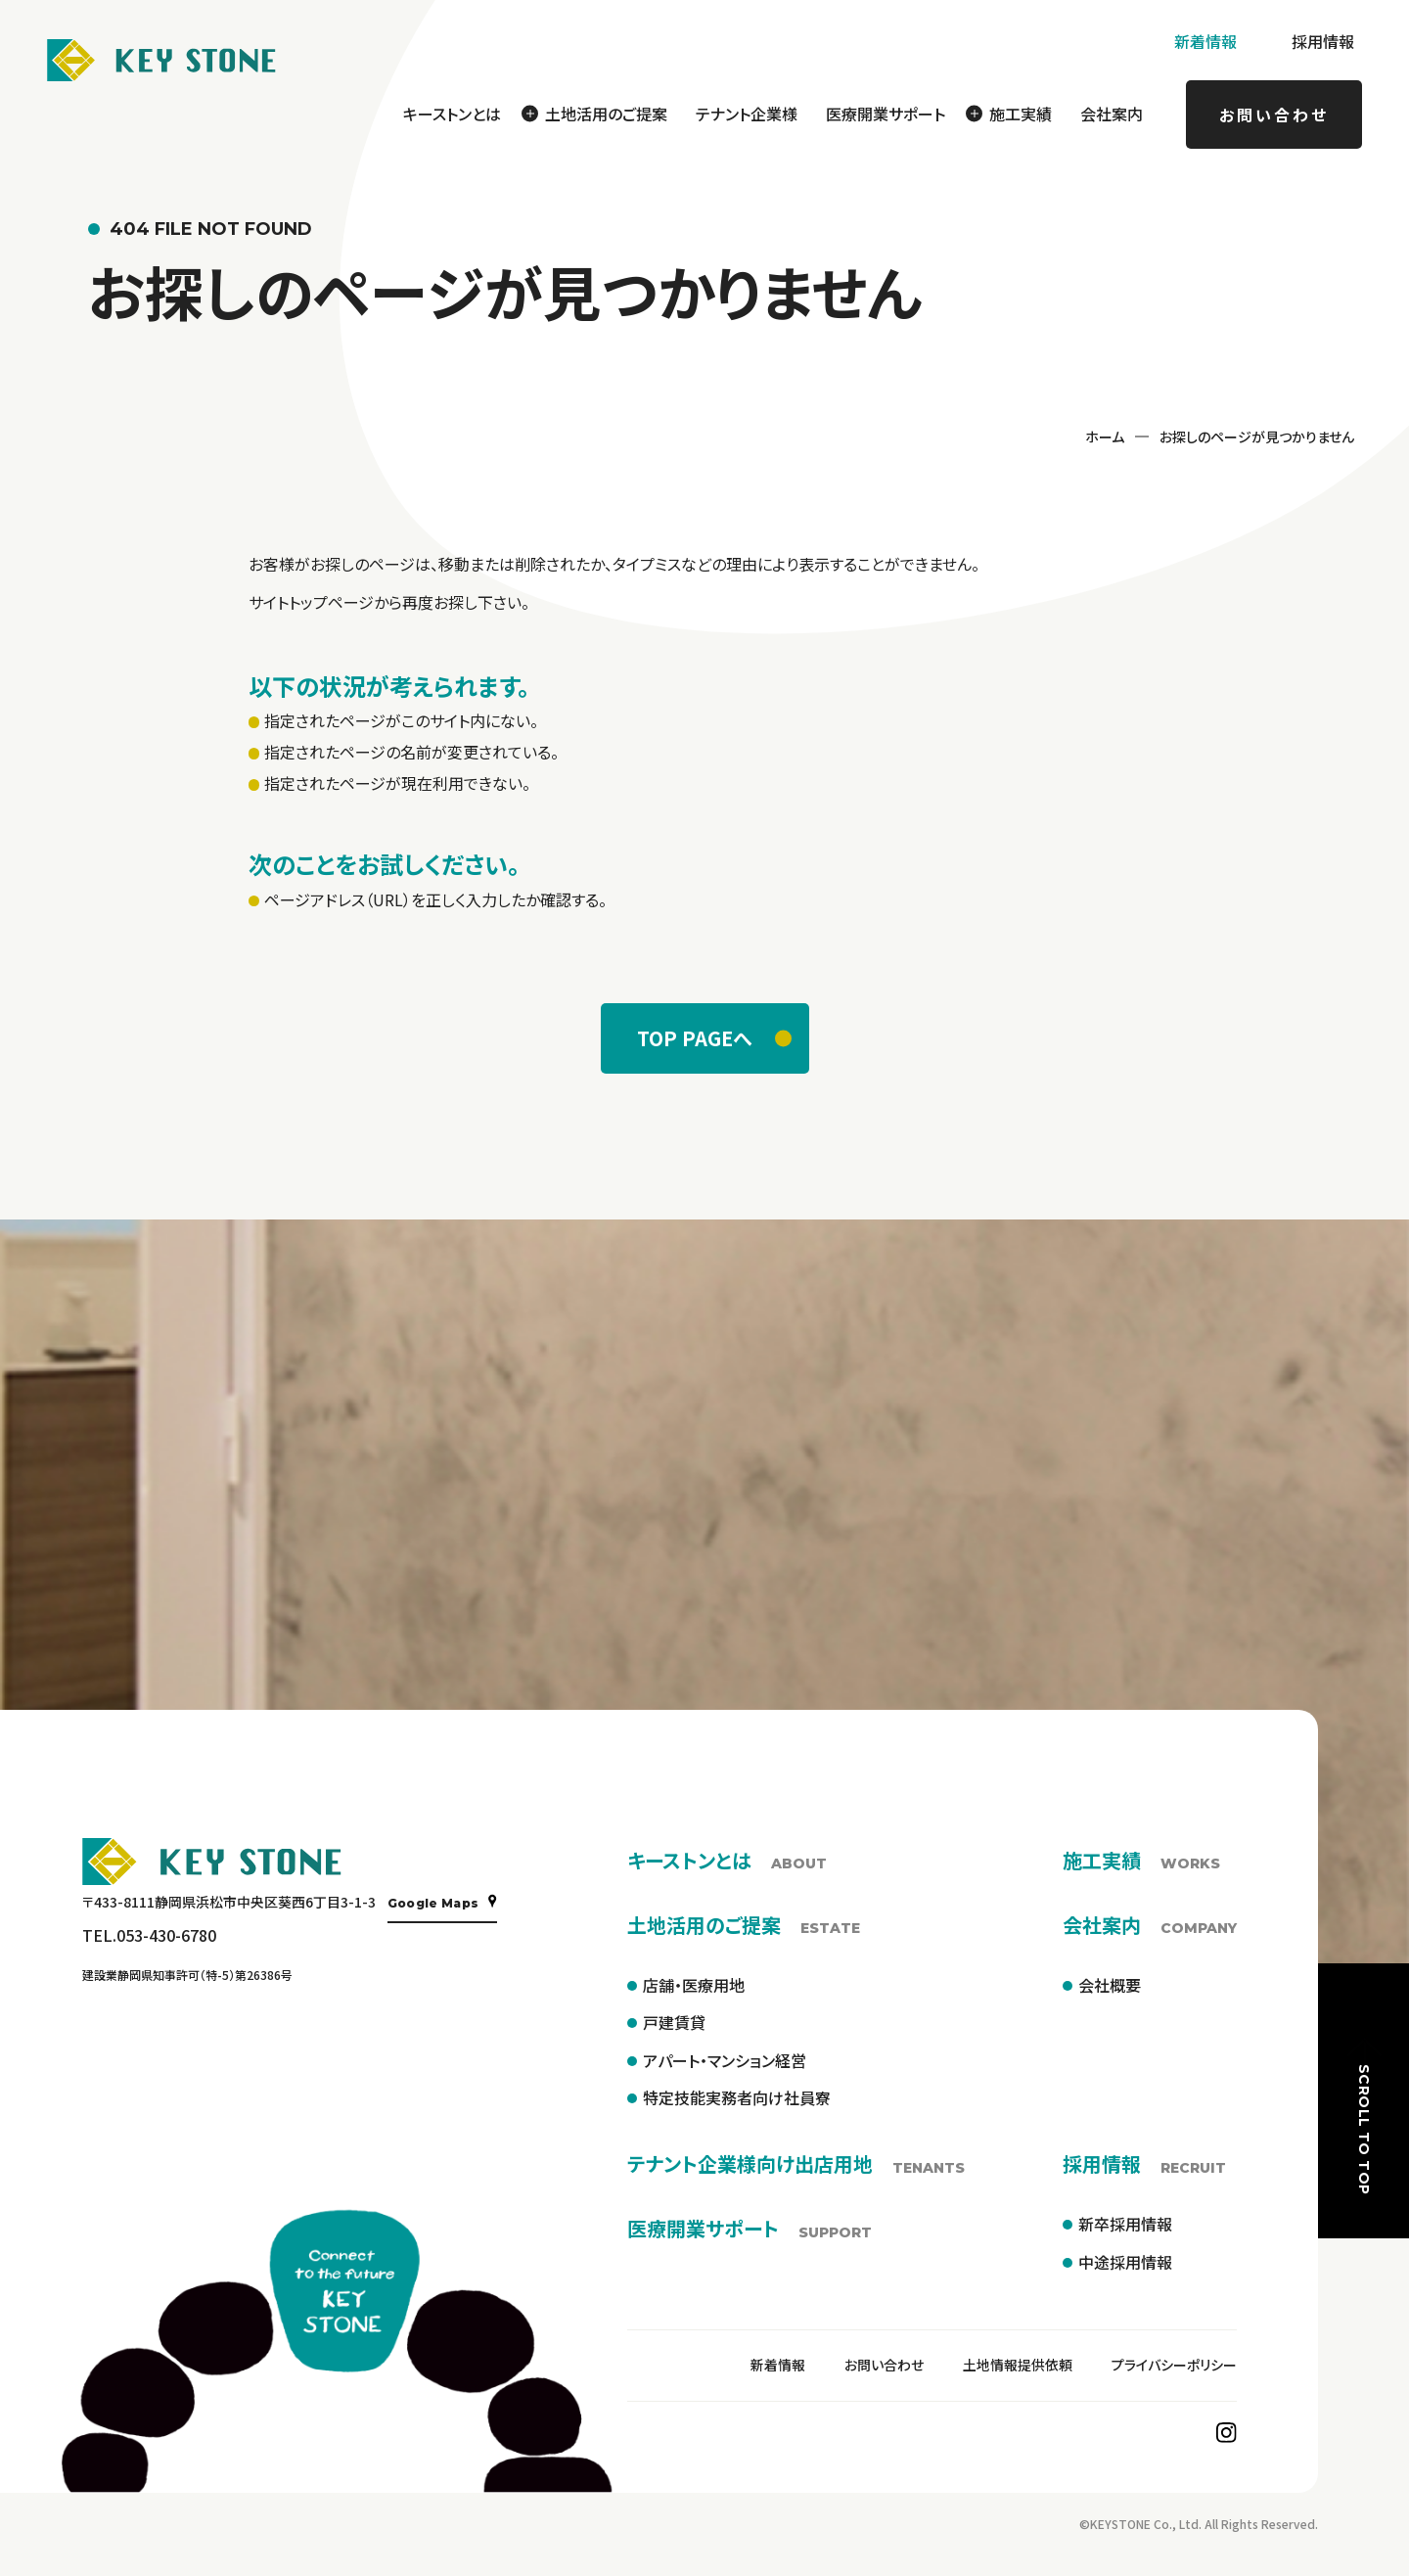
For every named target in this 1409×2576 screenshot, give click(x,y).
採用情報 (1323, 41)
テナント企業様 (746, 113)
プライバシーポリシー (1174, 2364)
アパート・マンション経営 (724, 2060)
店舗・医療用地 (694, 1985)
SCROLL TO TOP (1364, 2115)
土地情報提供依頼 (1017, 2364)
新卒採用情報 (1125, 2223)
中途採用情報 (1125, 2262)
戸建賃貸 (674, 2022)
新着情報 (1205, 41)
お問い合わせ (1274, 114)
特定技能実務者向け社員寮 (737, 2097)
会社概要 (1109, 1985)
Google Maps (442, 1902)
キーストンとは (452, 113)
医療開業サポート (885, 113)
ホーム (1104, 436)
